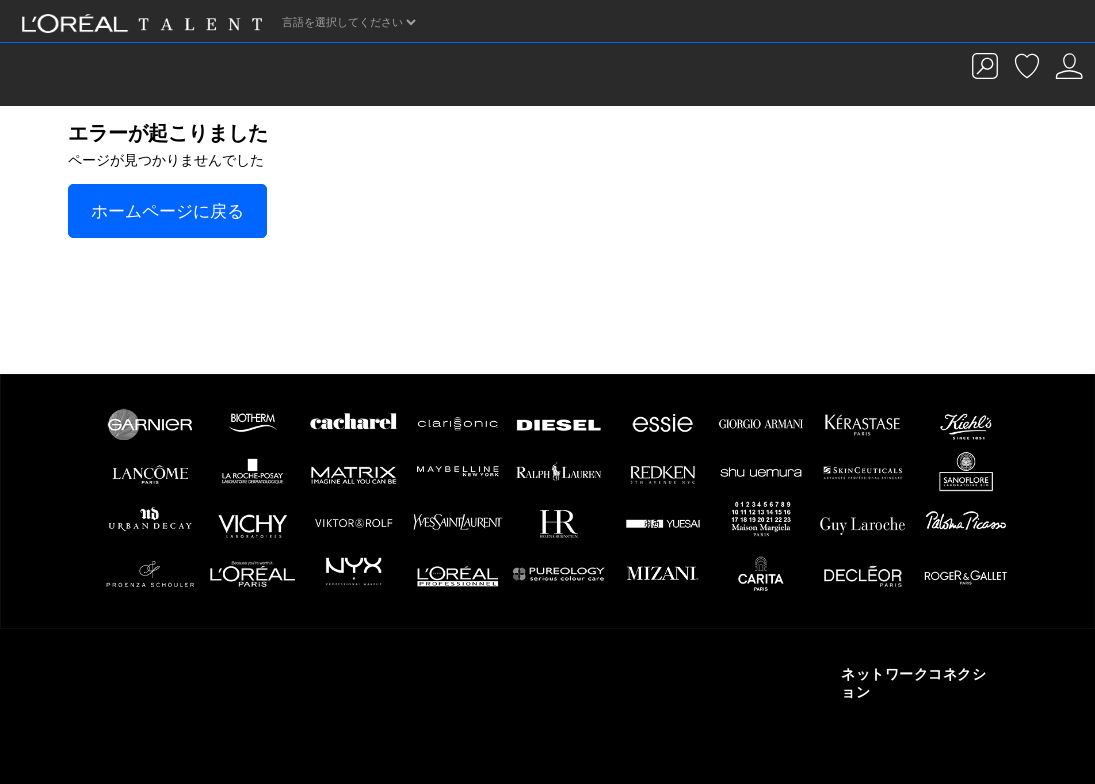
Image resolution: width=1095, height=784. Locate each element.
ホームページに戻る (167, 211)
